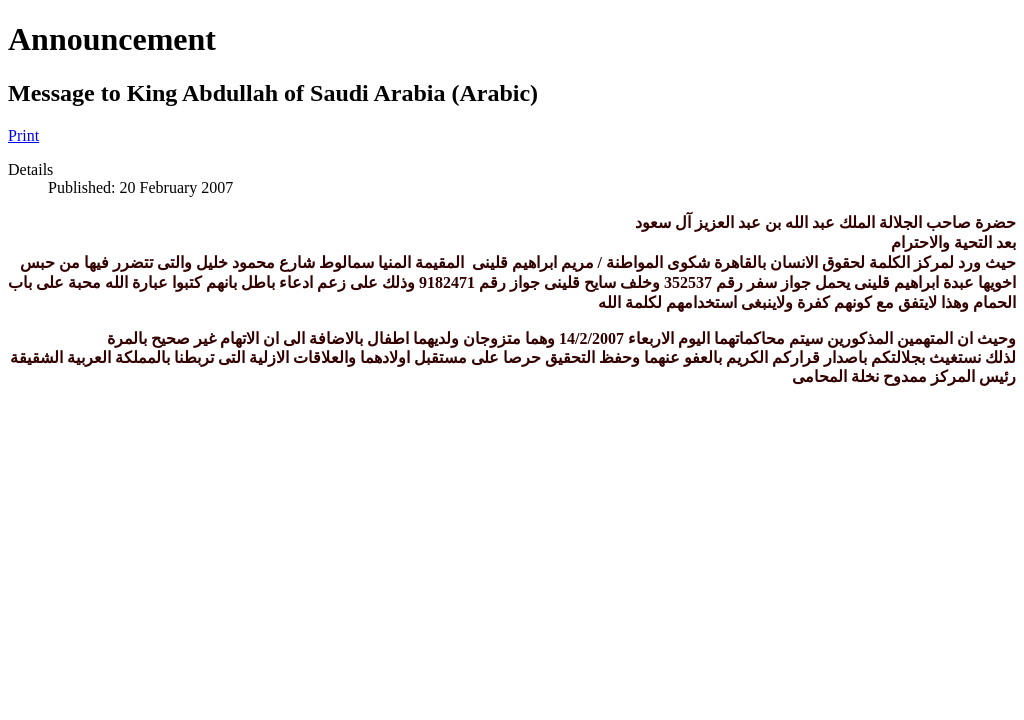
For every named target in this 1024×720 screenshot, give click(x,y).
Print (23, 135)
